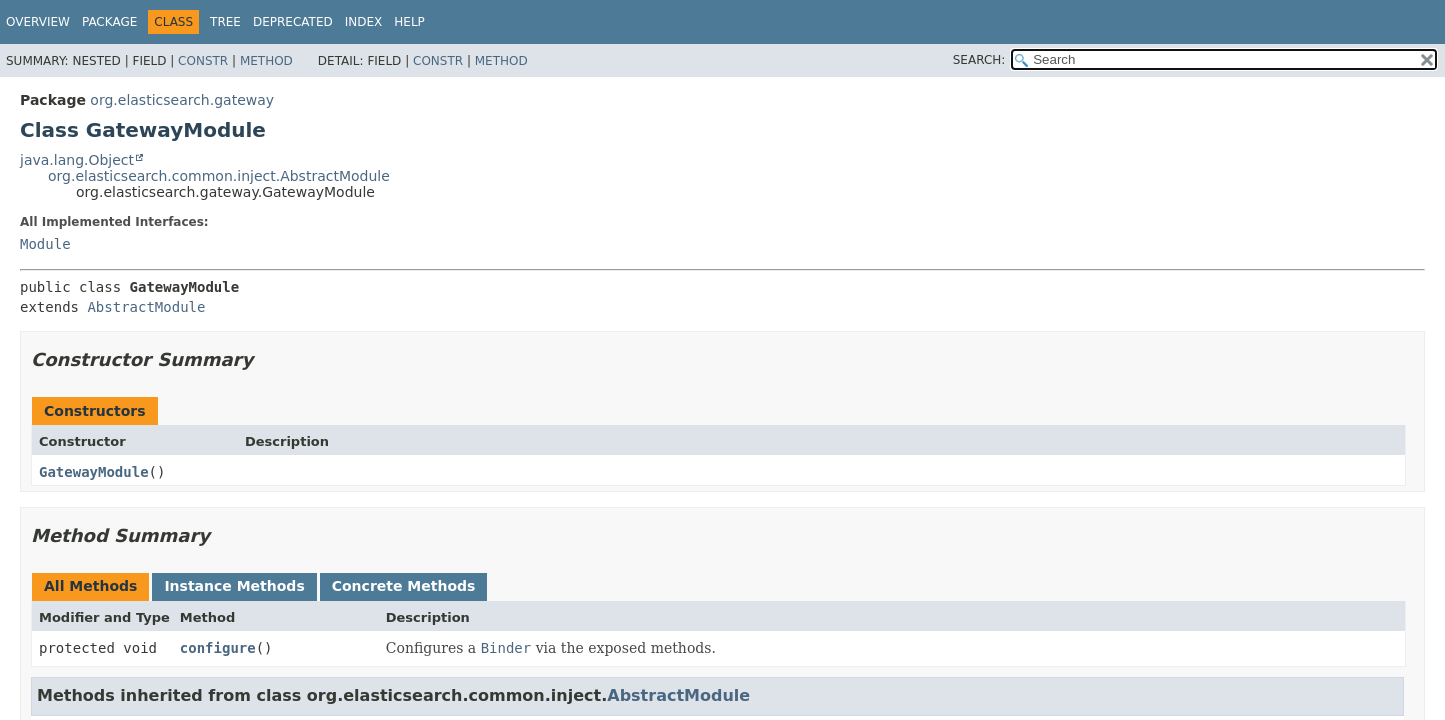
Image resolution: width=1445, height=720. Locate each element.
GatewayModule (94, 472)
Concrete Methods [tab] (404, 586)
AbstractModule (146, 307)
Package (109, 22)
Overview (38, 22)
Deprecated (293, 22)
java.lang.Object (77, 160)
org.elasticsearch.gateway (182, 100)
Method (266, 61)
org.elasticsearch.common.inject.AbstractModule (219, 176)
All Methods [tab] (90, 586)
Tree (225, 22)
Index (364, 22)
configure (218, 648)
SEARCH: (979, 60)
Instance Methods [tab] (234, 586)
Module (45, 244)
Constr (203, 61)
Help (409, 22)
